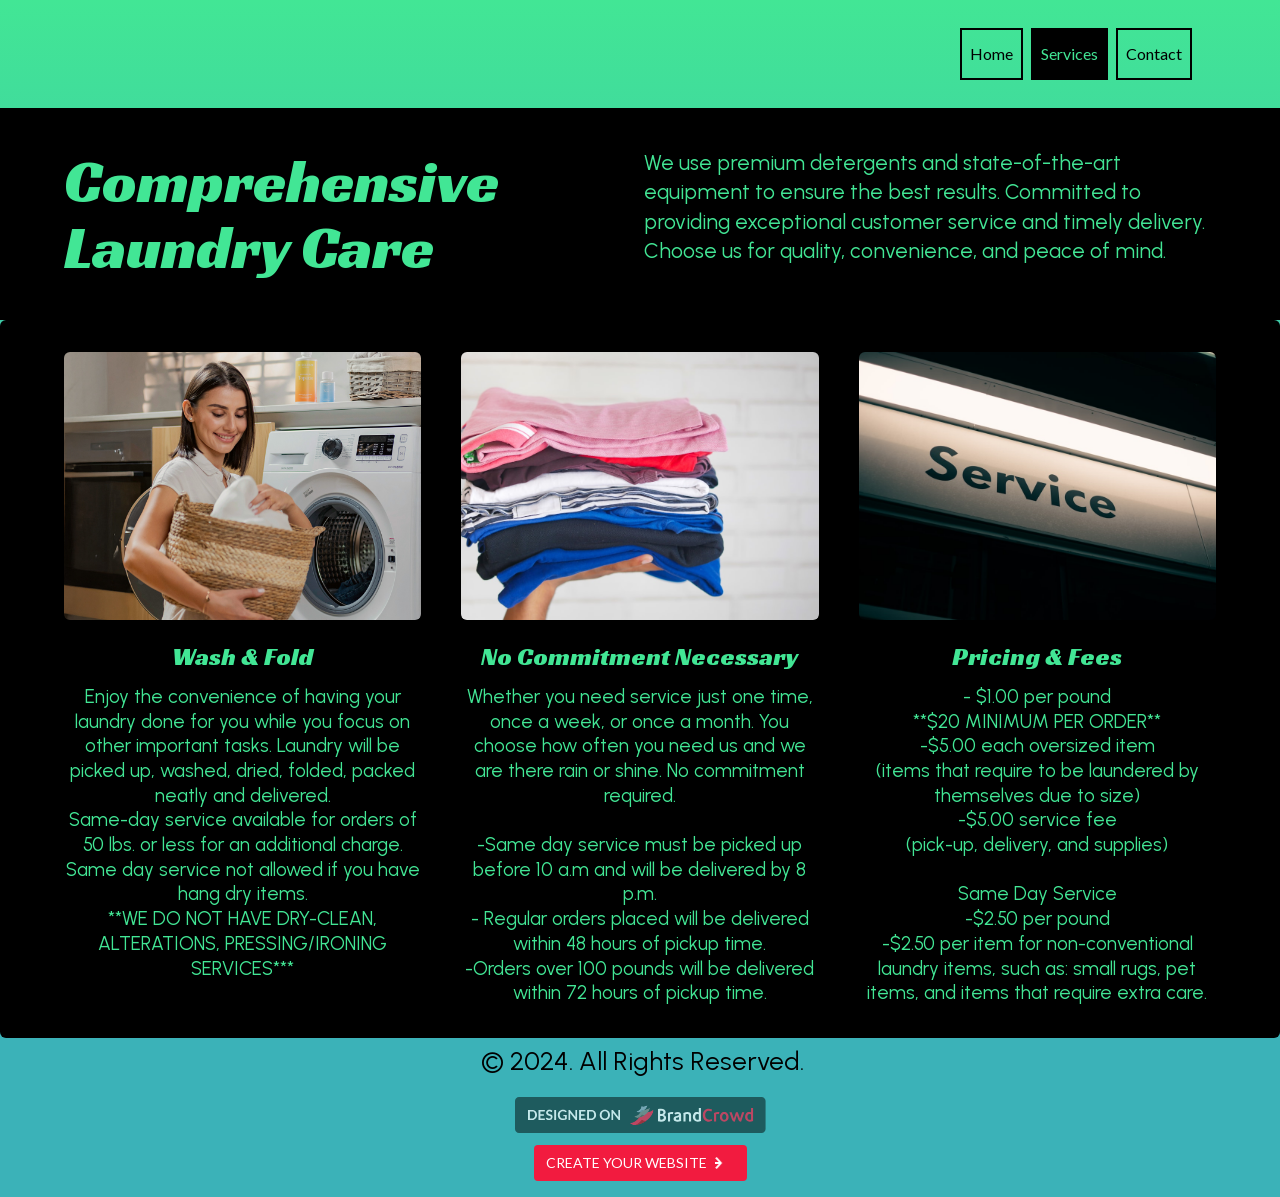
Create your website (640, 1162)
